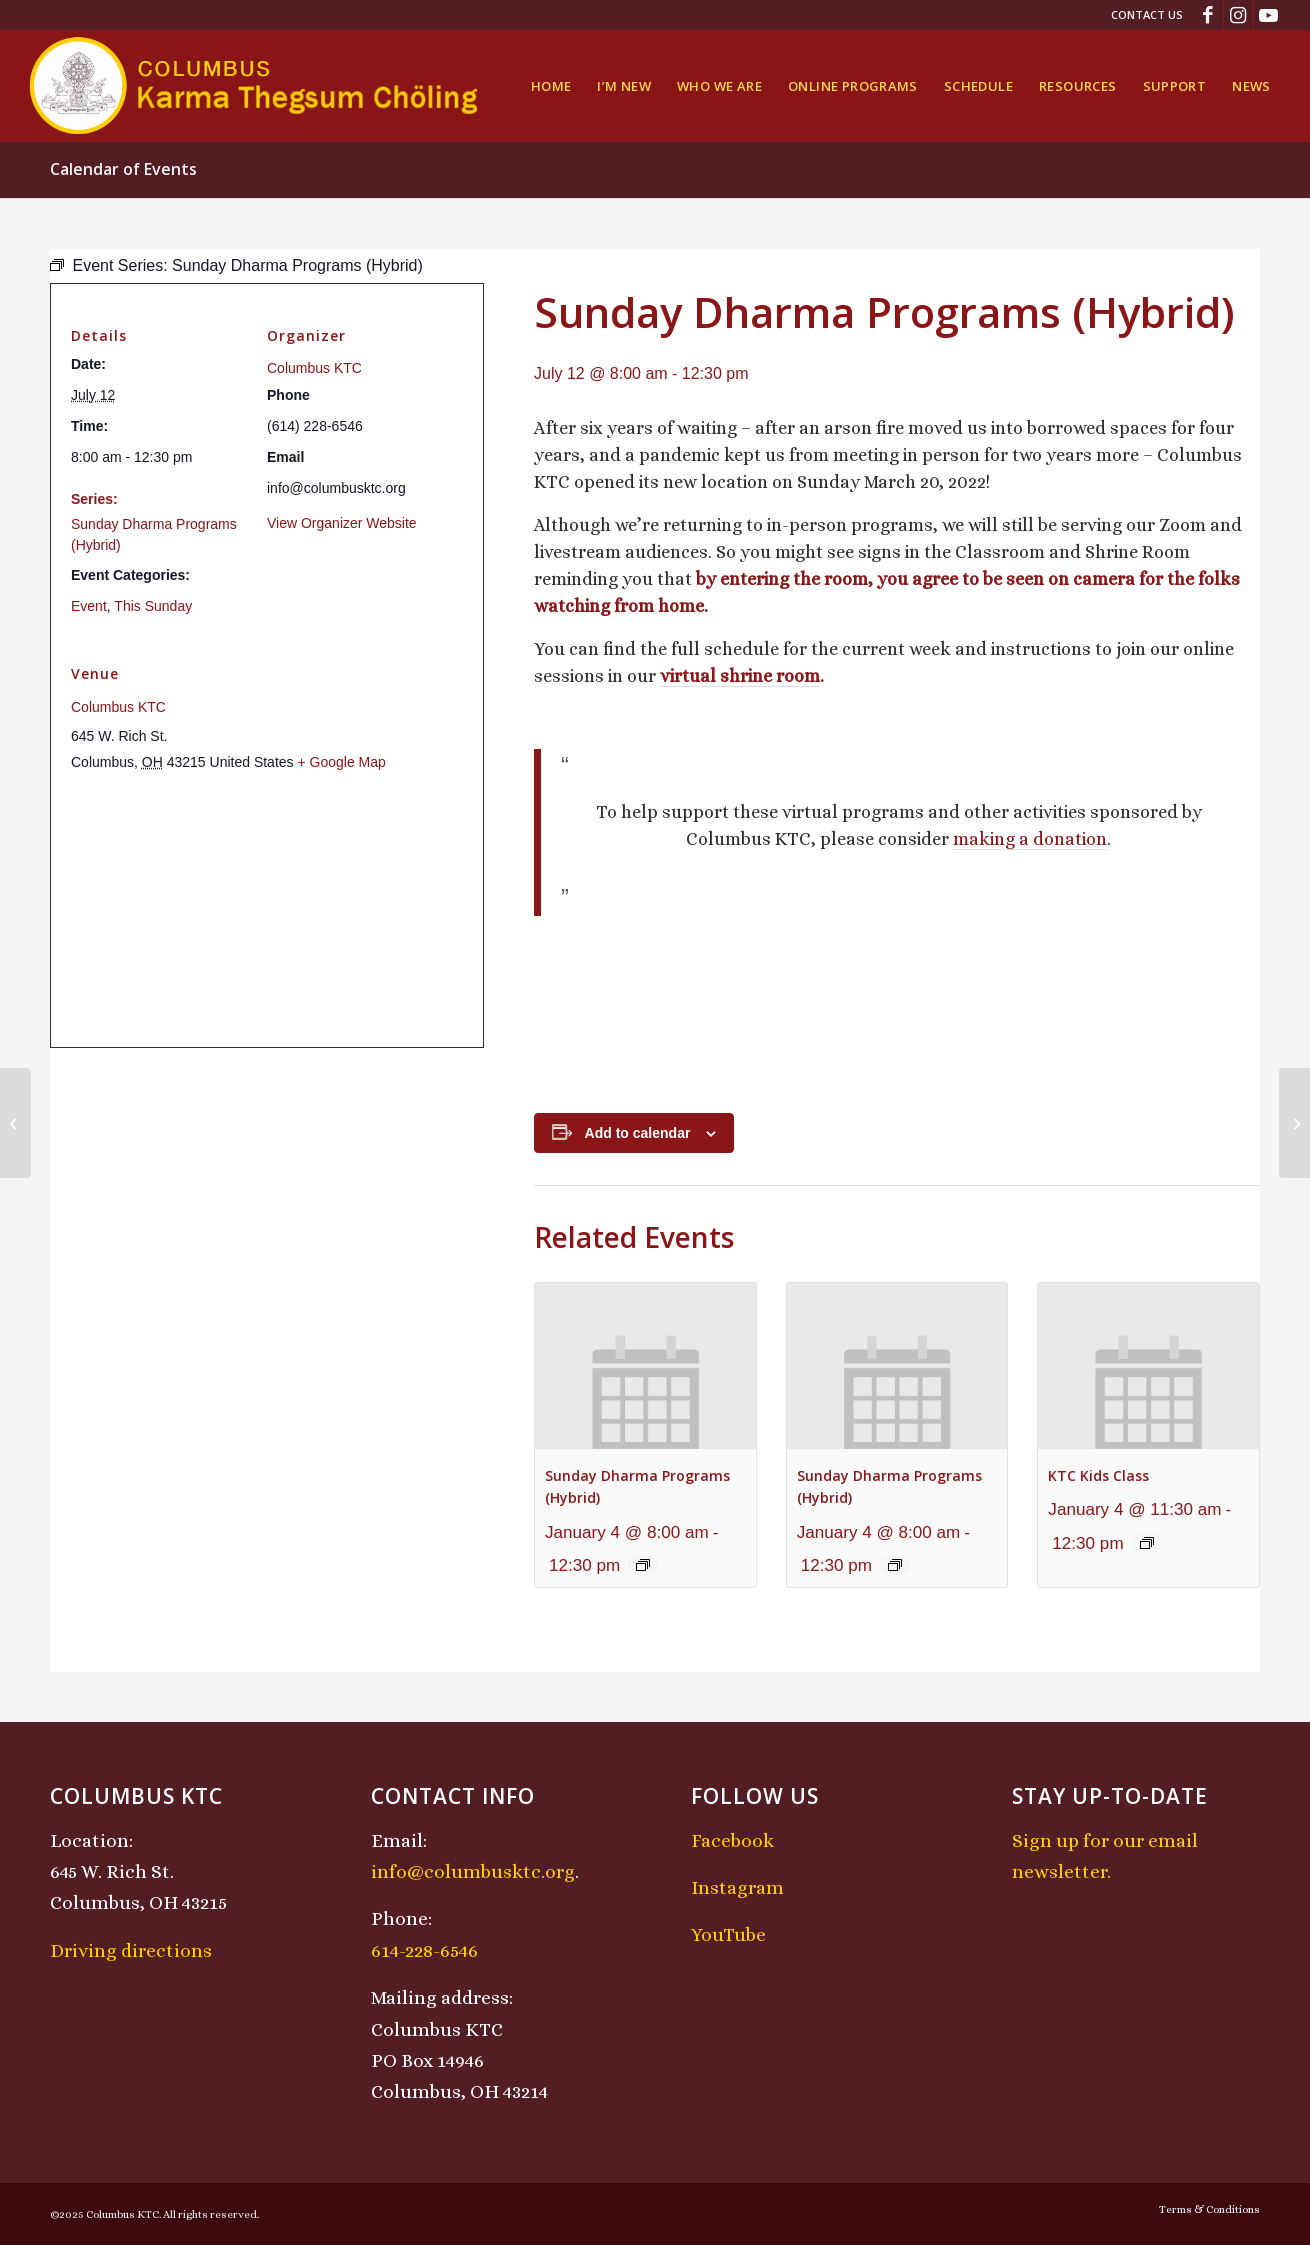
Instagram (737, 1887)
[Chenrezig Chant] (1294, 1123)
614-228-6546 (424, 1950)
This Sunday (153, 606)
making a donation (1030, 839)
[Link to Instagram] (1238, 15)
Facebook (732, 1840)
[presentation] (645, 1365)
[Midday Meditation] (15, 1123)
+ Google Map (341, 762)
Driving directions (131, 1950)
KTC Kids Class (1098, 1475)
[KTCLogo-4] (255, 86)
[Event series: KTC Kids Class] (1147, 1543)
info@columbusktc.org (473, 1871)
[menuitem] (1142, 15)
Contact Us (1147, 14)
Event (89, 606)
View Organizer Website (342, 523)
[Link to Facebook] (1208, 15)
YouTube (728, 1934)
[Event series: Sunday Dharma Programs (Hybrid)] (643, 1565)
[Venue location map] (267, 910)
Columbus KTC (314, 368)
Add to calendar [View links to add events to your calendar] (638, 1133)
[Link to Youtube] (1269, 15)
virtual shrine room (740, 676)
